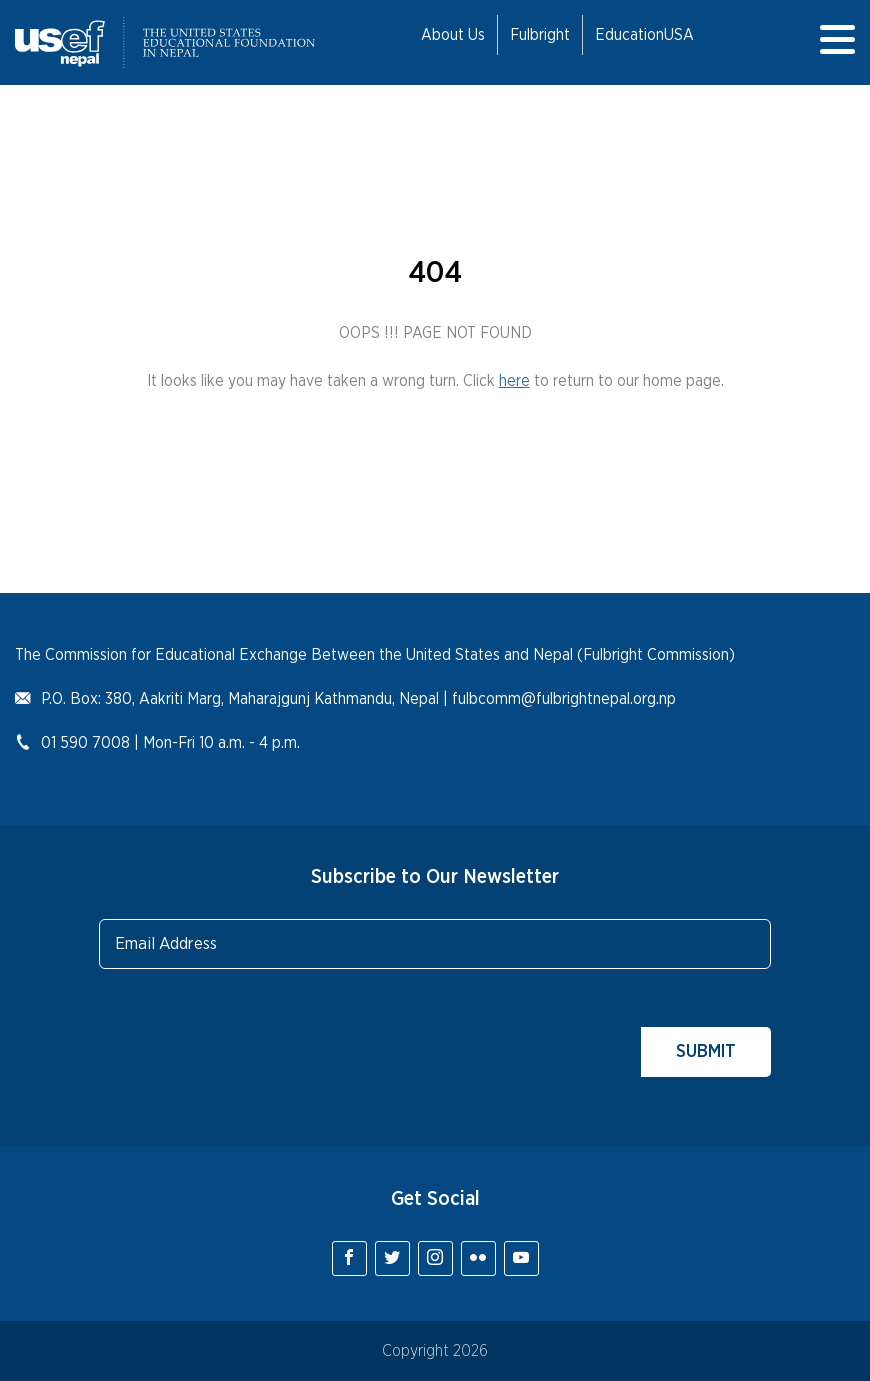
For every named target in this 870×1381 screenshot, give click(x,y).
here (514, 381)
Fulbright (540, 35)
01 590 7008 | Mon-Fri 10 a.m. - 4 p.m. (170, 743)
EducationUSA (644, 35)
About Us (453, 35)
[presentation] (251, 1038)
